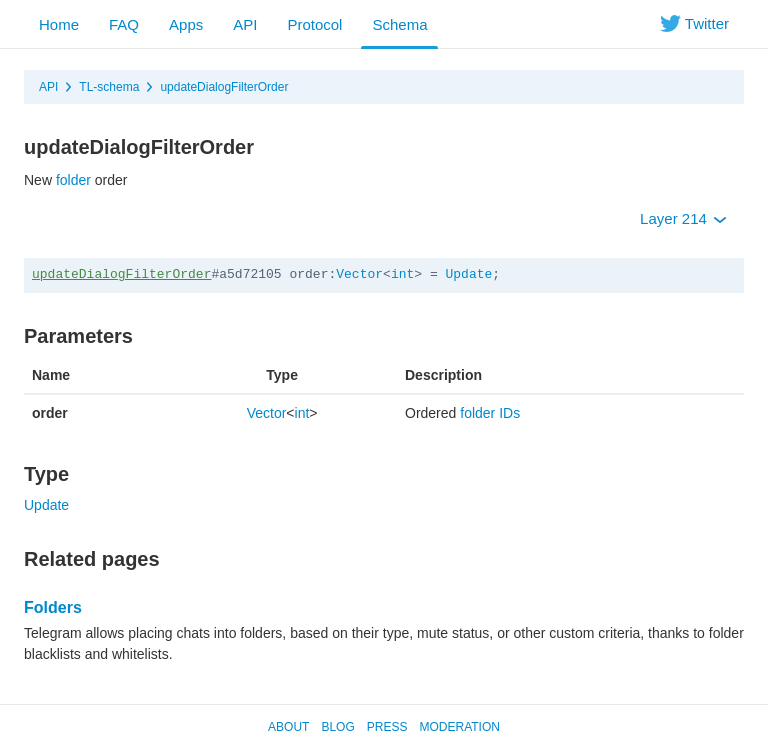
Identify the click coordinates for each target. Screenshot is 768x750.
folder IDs (490, 413)
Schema (399, 24)
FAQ (124, 24)
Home (59, 24)
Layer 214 (683, 218)
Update (469, 274)
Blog (337, 727)
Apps (186, 24)
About (288, 727)
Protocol (314, 24)
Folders (53, 607)
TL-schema (109, 87)
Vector (359, 274)
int (402, 274)
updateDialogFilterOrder (224, 87)
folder (73, 180)
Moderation (459, 727)
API (245, 24)
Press (387, 727)
